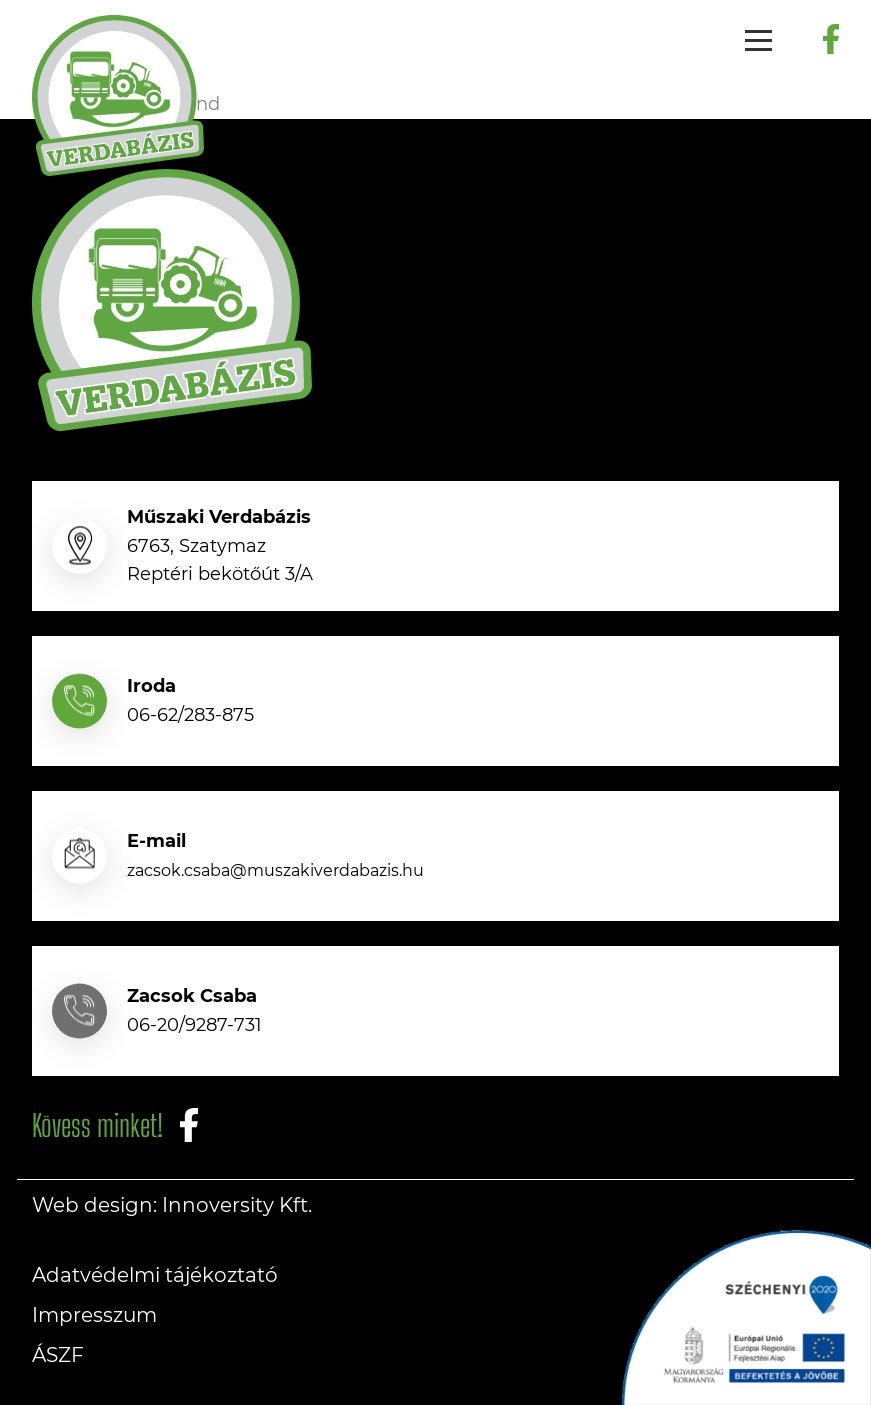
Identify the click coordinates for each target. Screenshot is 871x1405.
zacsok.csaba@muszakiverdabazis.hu (275, 870)
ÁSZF (58, 1355)
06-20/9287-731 (194, 1025)
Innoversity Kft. (237, 1205)
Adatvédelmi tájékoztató (155, 1275)
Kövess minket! (97, 1125)
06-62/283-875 (190, 715)
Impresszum (94, 1315)
